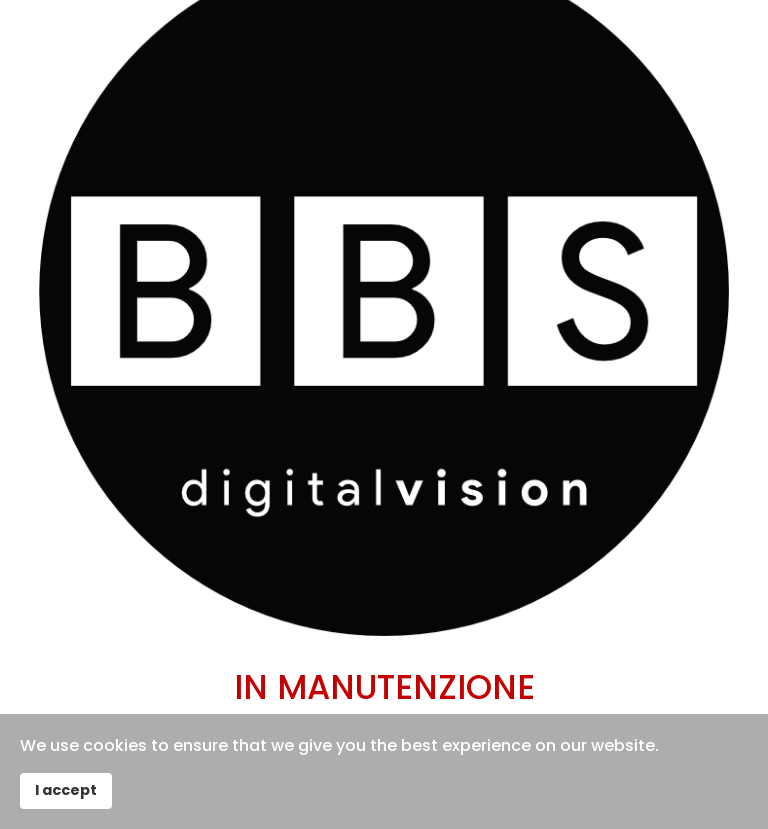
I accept (66, 790)
